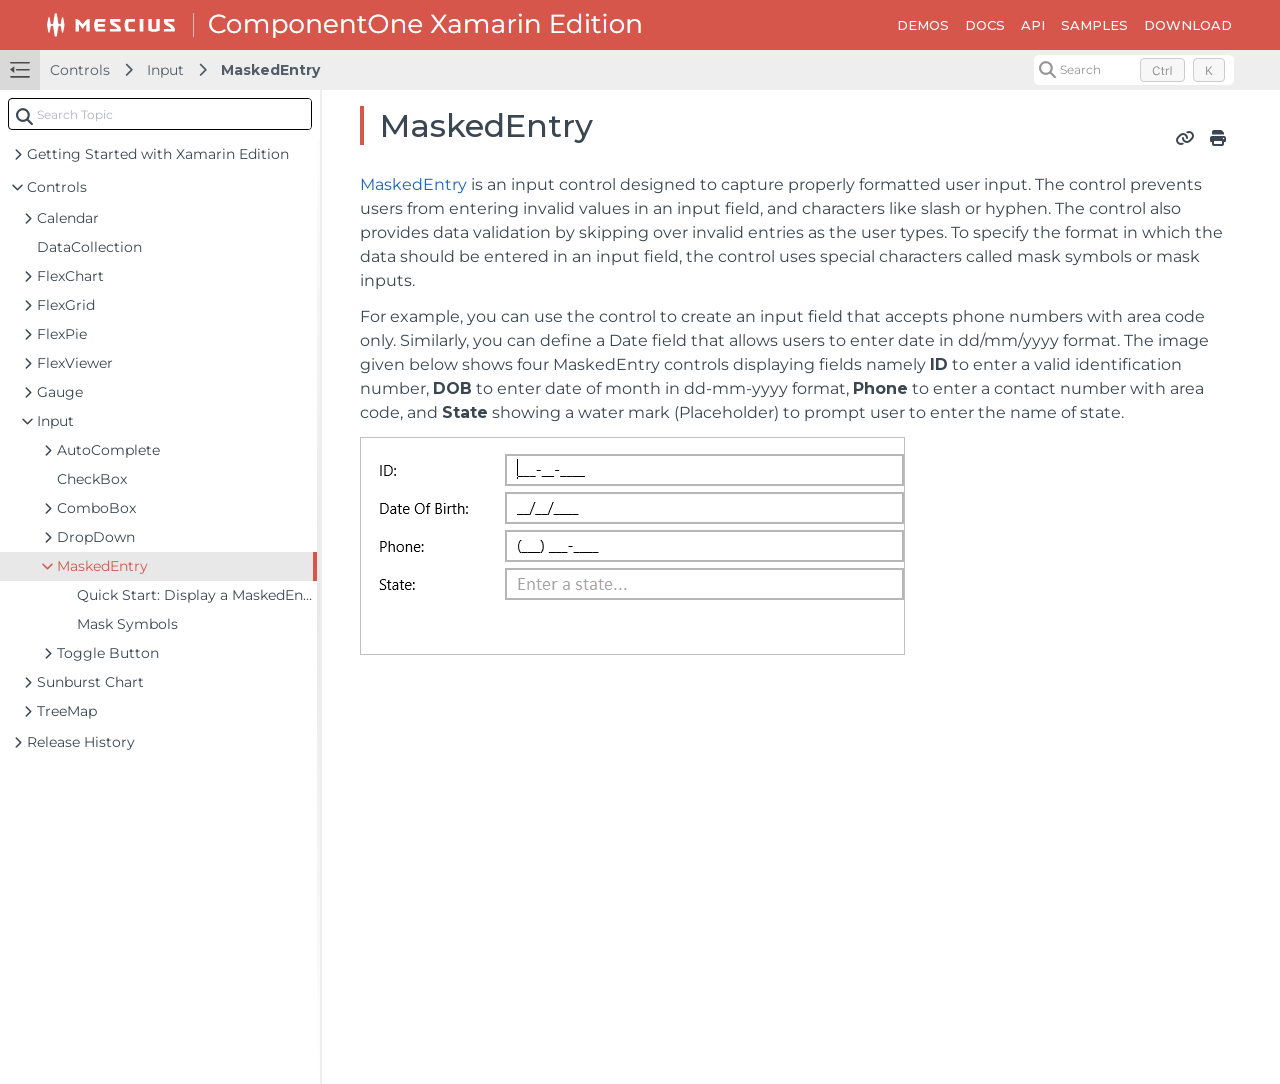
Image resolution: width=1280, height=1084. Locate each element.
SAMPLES (1094, 25)
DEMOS (923, 25)
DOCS (985, 25)
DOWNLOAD (1188, 25)
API (1033, 25)
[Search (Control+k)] (1134, 70)
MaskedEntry (270, 70)
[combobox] (160, 114)
